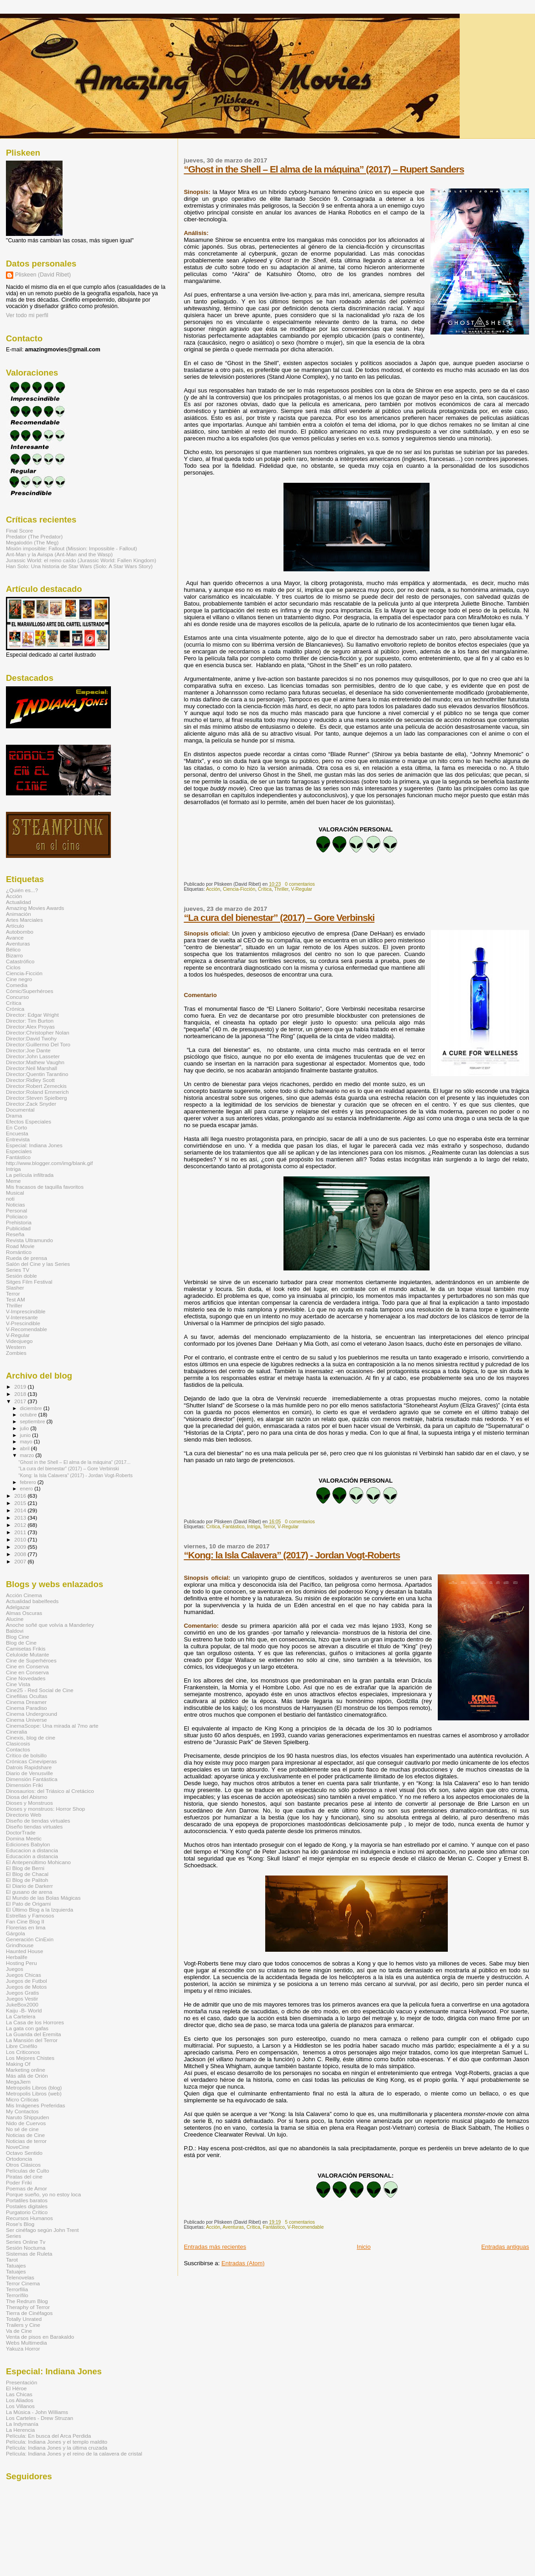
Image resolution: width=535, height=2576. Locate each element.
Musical (15, 1193)
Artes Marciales (24, 920)
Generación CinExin (29, 1939)
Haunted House (24, 1951)
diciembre (31, 1408)
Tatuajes (16, 2265)
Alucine (14, 1619)
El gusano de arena (29, 1892)
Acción (213, 889)
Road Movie (20, 1246)
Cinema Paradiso (26, 1708)
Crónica (15, 1009)
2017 (20, 1401)
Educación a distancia (32, 1856)
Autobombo (19, 932)
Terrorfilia (17, 2289)
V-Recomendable (305, 2227)
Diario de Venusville (29, 1773)
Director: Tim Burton (29, 1021)
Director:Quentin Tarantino (37, 1074)
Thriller (281, 889)
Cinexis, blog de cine (30, 1737)
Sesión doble (21, 1276)
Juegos (14, 1969)
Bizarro (14, 955)
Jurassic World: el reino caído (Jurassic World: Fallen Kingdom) (81, 560)
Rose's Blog (20, 2224)
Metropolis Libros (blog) (34, 2087)
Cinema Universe (26, 1720)
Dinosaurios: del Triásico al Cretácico (50, 1791)
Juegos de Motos (26, 1987)
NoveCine (17, 2147)
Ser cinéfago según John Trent (42, 2230)
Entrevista (18, 1139)
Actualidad (18, 902)
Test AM (15, 1299)
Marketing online (25, 2070)
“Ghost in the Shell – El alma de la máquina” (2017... (74, 1462)
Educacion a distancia (32, 1850)
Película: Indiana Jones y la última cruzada (56, 2448)
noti (10, 1199)
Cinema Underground (31, 1714)
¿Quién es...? (22, 890)
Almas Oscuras (24, 1613)
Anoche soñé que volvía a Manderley (50, 1625)
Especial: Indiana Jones (34, 1145)
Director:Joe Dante (28, 1050)
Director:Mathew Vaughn (35, 1062)
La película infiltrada (29, 1175)
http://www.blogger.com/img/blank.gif (49, 1163)
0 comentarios (300, 884)
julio (25, 1428)
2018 (20, 1394)
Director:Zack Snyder (31, 1104)
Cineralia (16, 1732)
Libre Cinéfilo (21, 2046)
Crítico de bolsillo (26, 1755)
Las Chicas (19, 2394)
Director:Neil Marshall (31, 1068)
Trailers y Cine (23, 2325)
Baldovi (14, 1631)
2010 (20, 1539)
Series (13, 2236)
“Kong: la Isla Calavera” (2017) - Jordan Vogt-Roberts (292, 1555)
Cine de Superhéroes (31, 1660)
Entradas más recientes (215, 2246)
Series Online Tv (25, 2242)
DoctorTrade (21, 1832)
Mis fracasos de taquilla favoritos (45, 1187)
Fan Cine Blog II (25, 1921)
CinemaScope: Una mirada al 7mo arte (52, 1726)
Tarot (12, 2259)
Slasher (15, 1288)
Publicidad (18, 1228)
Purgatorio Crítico (26, 2212)
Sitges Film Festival (29, 1282)
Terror (269, 1526)
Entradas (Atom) (243, 2263)
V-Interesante (22, 1317)
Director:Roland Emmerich (37, 1092)
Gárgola (15, 1933)
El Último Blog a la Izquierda (39, 1909)
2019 (20, 1387)
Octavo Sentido (24, 2153)
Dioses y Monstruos (29, 1803)
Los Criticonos (23, 2052)
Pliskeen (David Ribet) (43, 275)
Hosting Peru (21, 1963)
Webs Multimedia (26, 2343)
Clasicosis (18, 1743)
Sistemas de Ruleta (29, 2254)
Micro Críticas (22, 2099)
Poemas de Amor (26, 2188)
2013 (20, 1518)
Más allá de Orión (27, 2076)
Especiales (19, 1151)
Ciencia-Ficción (239, 889)
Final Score (19, 530)
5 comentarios (300, 2222)
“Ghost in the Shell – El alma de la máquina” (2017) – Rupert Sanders (324, 169)
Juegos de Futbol (26, 1981)
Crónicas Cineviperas (31, 1761)
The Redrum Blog (27, 2301)
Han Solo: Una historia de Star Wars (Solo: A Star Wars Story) (79, 566)
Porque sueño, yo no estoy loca (43, 2194)
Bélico (13, 949)
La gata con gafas (27, 2028)
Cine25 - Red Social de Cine (39, 1690)
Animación (18, 914)
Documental (20, 1110)
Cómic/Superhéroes (29, 991)
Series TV (17, 1270)
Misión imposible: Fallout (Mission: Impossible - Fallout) (71, 548)
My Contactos (22, 2111)
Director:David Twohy (31, 1038)
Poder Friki (19, 2182)
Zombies (16, 1353)
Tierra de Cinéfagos (29, 2313)
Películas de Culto (27, 2171)
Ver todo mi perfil (27, 315)
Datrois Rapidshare (29, 1767)
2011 (20, 1532)
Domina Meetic (24, 1838)
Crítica (265, 889)
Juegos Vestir (22, 1998)
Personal (16, 1210)
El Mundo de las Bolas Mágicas (43, 1898)
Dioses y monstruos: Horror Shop (45, 1809)
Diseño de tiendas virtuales (38, 1821)
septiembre (33, 1421)
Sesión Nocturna (26, 2248)
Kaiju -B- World (24, 2010)
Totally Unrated (24, 2319)
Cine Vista (18, 1684)
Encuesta (17, 1133)
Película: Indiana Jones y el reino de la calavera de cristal (74, 2453)
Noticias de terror (26, 2141)
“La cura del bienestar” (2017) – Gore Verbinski (279, 917)
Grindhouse (20, 1945)
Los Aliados (19, 2400)
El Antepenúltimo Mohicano (38, 1862)
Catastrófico (20, 961)
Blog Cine (17, 1637)
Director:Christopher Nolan (37, 1032)
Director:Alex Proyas (30, 1026)
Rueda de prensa (26, 1258)
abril (25, 1448)
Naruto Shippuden (27, 2117)
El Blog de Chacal (27, 1874)
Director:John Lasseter (33, 1056)
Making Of (18, 2064)
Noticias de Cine (25, 2135)
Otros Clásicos (23, 2165)
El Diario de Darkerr (29, 1886)
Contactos (18, 1749)
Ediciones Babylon (28, 1844)
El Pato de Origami (28, 1904)
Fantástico (234, 1526)
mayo (27, 1441)
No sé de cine (22, 2129)
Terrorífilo (17, 2295)
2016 (20, 1496)
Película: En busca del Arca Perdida (48, 2436)
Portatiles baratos (26, 2200)
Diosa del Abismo (26, 1797)
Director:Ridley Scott (30, 1080)
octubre (29, 1414)
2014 (20, 1510)
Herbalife (16, 1957)
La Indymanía (22, 2424)
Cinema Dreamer (26, 1702)
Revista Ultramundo (29, 1240)
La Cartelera (21, 2016)
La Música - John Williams (37, 2412)
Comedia (16, 985)
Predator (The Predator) (34, 536)
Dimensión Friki (24, 1785)
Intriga (253, 1526)
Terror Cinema (23, 2283)
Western (16, 1347)
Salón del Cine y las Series (38, 1264)
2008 (20, 1554)
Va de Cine (19, 2331)
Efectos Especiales (28, 1121)
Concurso (17, 997)
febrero (28, 1482)
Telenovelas (20, 2277)
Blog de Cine (21, 1643)
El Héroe (16, 2388)
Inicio (364, 2246)
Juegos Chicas (23, 1975)
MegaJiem (18, 2082)
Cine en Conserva (27, 1666)
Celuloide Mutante (27, 1654)
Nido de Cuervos (26, 2123)
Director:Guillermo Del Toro (38, 1044)
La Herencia (20, 2430)
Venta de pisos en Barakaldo (40, 2337)
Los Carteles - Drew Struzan (39, 2418)
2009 (20, 1547)
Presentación (21, 2382)
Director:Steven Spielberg (36, 1098)
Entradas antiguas (505, 2246)
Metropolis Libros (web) (34, 2093)
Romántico (18, 1252)
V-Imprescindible (26, 1311)
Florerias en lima (26, 1927)
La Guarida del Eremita (33, 2034)
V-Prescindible (23, 1323)
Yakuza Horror (23, 2348)
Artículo (15, 926)
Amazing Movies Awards (35, 908)
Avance (15, 938)
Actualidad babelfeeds (32, 1601)
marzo (28, 1455)
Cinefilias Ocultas (26, 1696)
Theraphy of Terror (28, 2307)
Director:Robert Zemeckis (36, 1086)
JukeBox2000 (22, 2004)
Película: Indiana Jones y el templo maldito (56, 2442)
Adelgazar (18, 1607)
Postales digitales (26, 2206)
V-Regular (301, 889)
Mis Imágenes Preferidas (35, 2105)
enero (27, 1488)
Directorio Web (23, 1815)
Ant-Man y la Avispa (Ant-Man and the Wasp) (59, 554)
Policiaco (16, 1216)
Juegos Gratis (22, 1993)
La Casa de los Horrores (35, 2022)
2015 (20, 1503)
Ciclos (13, 967)
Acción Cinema (24, 1595)
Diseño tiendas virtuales (34, 1826)
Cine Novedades (26, 1678)
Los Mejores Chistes (30, 2058)
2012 (20, 1525)
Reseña (15, 1234)
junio (26, 1435)
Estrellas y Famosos (30, 1915)
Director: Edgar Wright (32, 1015)
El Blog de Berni (25, 1868)
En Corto (16, 1127)
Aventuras (233, 2227)
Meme (13, 1181)
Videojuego (19, 1341)
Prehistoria (18, 1222)
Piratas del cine (24, 2176)
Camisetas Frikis (26, 1648)
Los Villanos (20, 2406)
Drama (14, 1115)
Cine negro (19, 979)
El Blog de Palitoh (27, 1880)
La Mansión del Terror (32, 2040)
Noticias (15, 1204)
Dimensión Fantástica (32, 1779)
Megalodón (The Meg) (32, 542)
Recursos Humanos (29, 2218)
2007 (20, 1561)
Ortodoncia (19, 2159)
